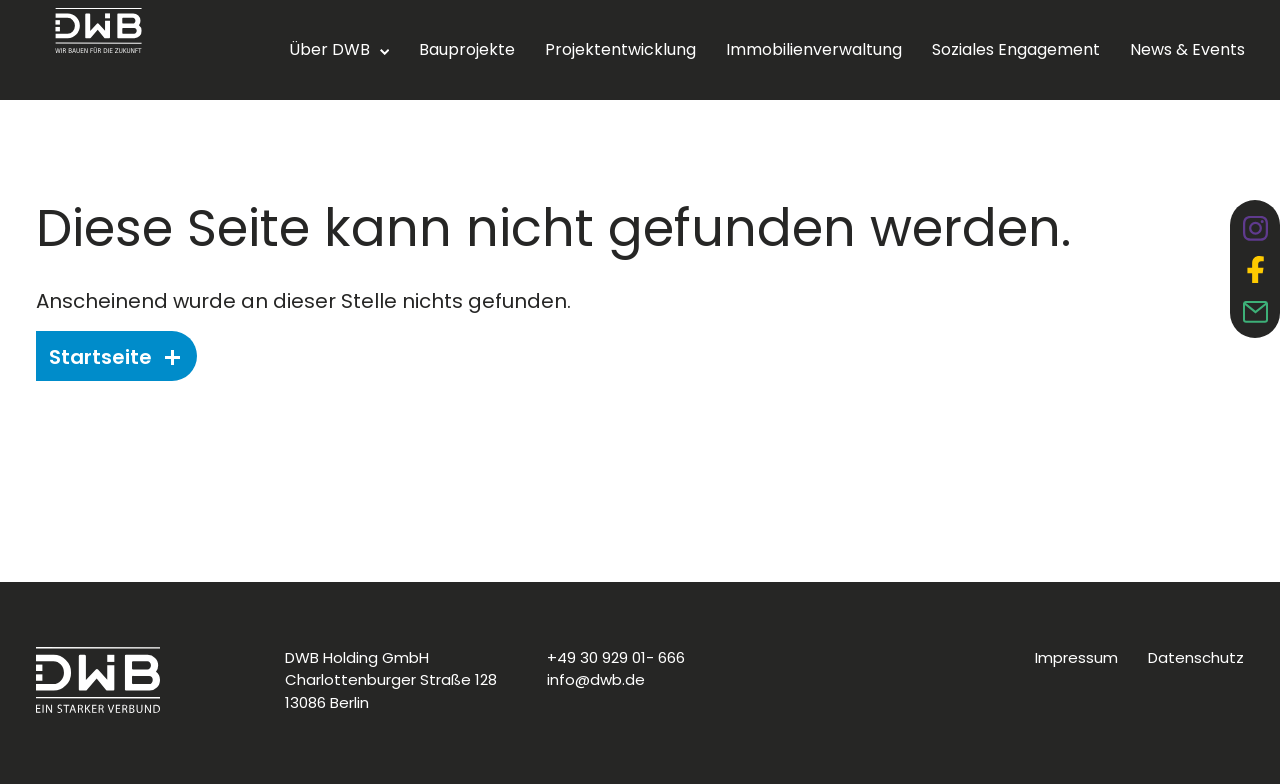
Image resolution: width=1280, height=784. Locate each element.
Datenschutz (1196, 657)
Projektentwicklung (620, 49)
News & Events (1187, 49)
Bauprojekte (467, 49)
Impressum (1076, 657)
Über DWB (329, 49)
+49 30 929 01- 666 (616, 657)
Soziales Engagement (1016, 49)
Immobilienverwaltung (814, 49)
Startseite (114, 357)
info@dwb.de (596, 679)
